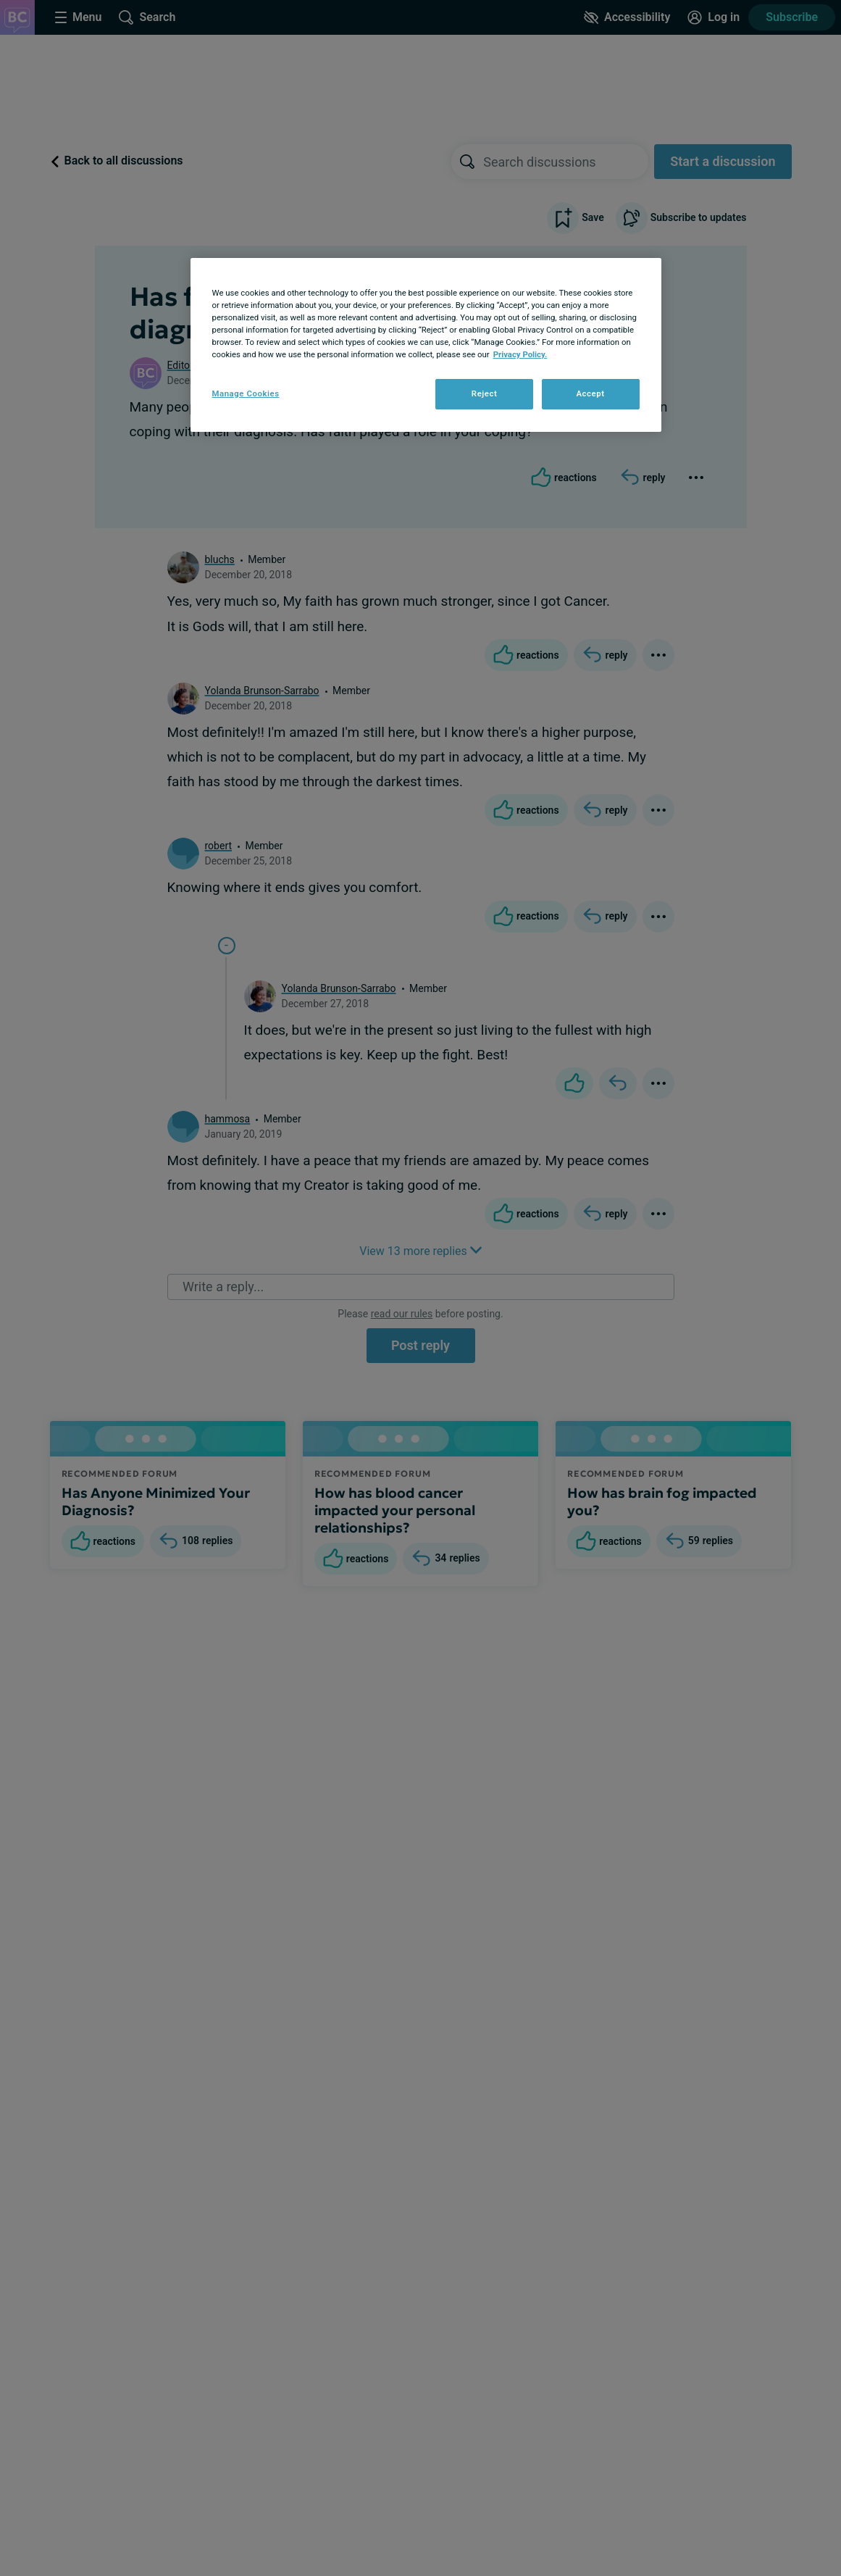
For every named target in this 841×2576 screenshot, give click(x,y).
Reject (485, 393)
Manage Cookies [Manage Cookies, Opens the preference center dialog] (246, 393)
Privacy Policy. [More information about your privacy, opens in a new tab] (520, 354)
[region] (426, 345)
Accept (590, 393)
